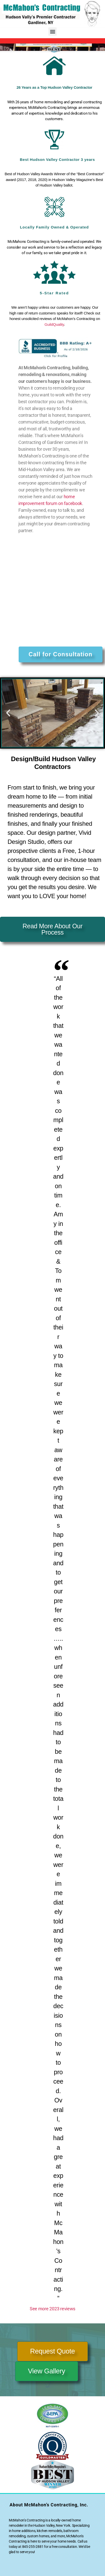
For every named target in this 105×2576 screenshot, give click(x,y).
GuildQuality (54, 324)
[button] (52, 31)
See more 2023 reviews (52, 2308)
